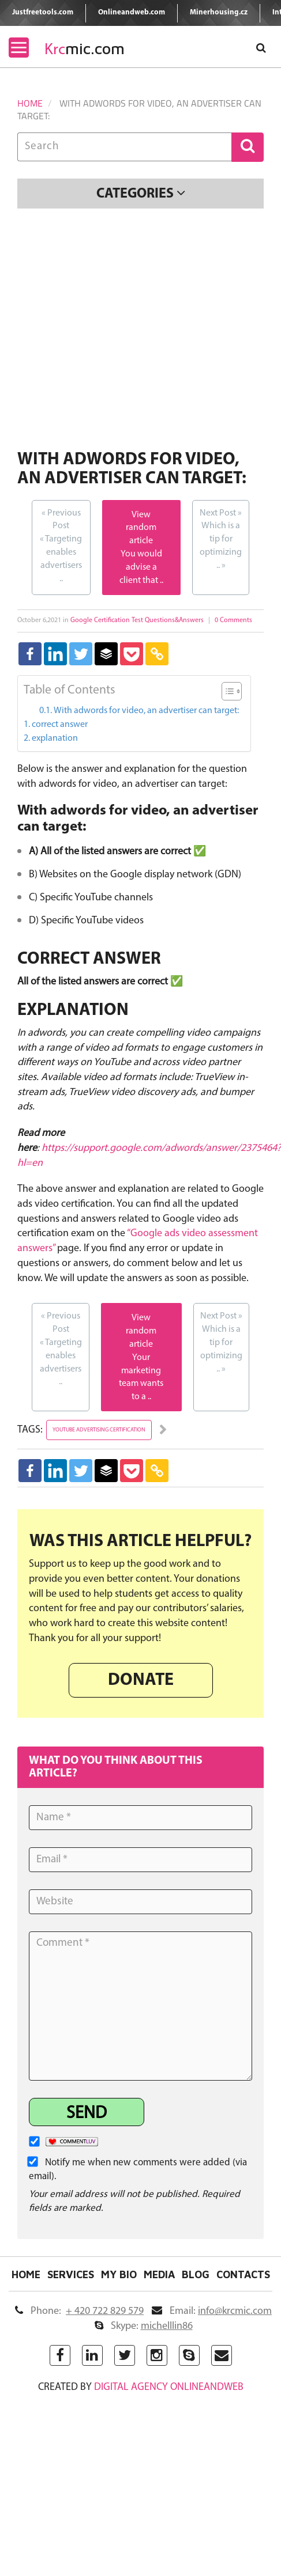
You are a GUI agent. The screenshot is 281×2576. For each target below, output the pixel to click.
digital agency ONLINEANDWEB (168, 2387)
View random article (141, 528)
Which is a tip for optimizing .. (220, 538)
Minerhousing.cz (219, 12)
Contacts (243, 2275)
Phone (79, 2311)
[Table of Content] (232, 691)
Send (86, 2114)
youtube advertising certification (99, 1430)
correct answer (60, 724)
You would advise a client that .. (141, 567)
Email (212, 2311)
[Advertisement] (108, 331)
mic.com (84, 48)
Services (70, 2275)
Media (159, 2275)
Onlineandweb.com (131, 12)
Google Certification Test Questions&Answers (137, 620)
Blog (195, 2275)
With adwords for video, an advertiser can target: (146, 710)
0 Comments (233, 620)
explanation (55, 738)
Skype (144, 2326)
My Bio (119, 2275)
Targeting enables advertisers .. (61, 545)
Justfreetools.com (42, 12)
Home (30, 103)
